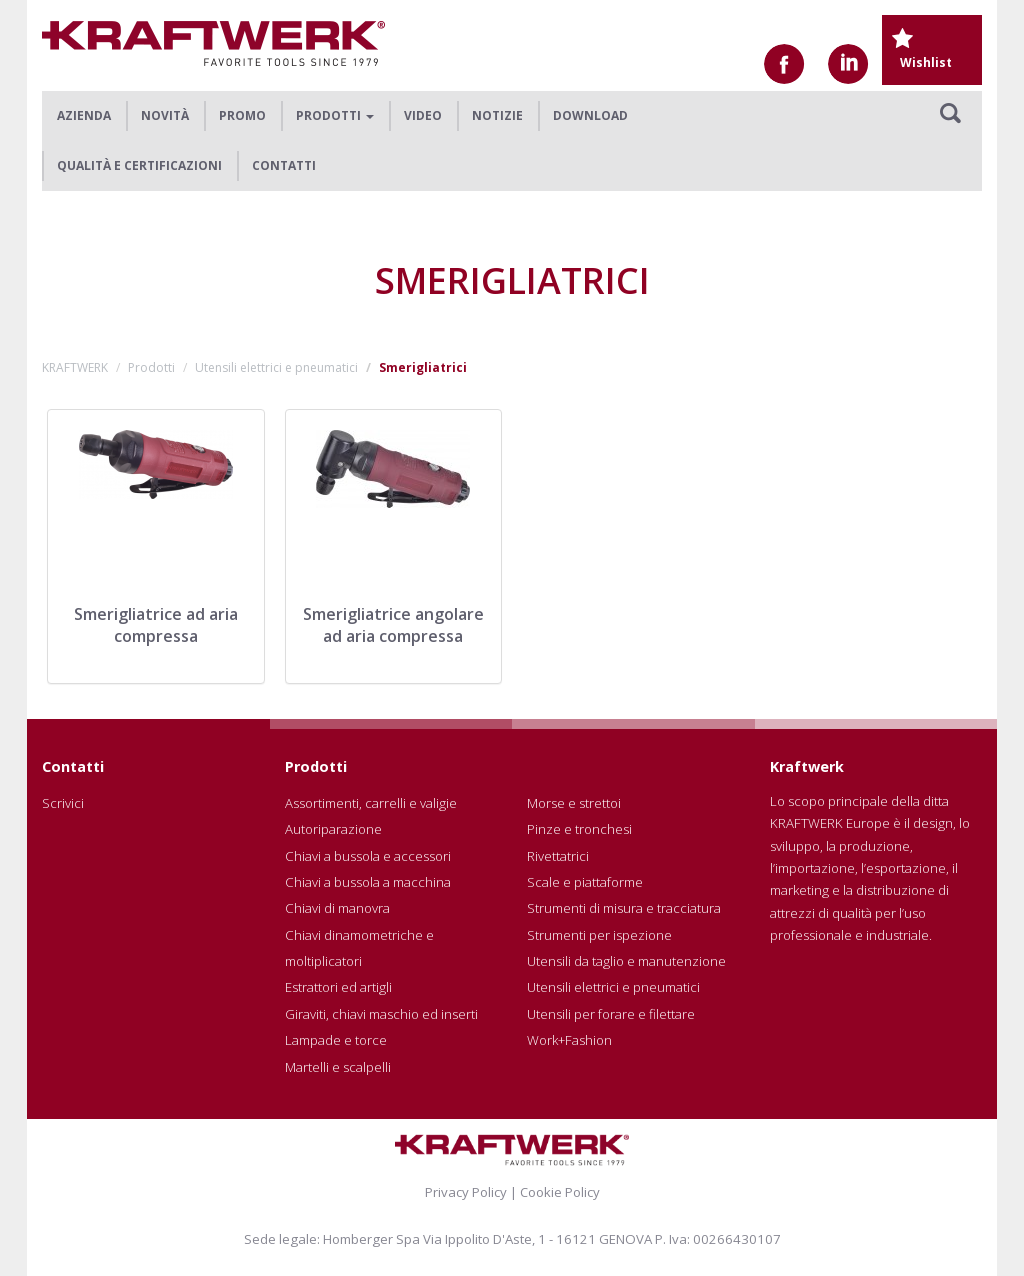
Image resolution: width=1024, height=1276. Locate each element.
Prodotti (151, 367)
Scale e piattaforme (585, 882)
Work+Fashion (569, 1040)
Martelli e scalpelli (338, 1067)
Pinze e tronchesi (579, 829)
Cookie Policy (560, 1192)
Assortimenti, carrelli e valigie (371, 803)
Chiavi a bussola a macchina (368, 882)
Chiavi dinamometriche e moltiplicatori (359, 948)
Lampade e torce (336, 1040)
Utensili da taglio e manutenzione (626, 961)
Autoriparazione (333, 829)
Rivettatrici (558, 856)
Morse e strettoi (574, 803)
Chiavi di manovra (337, 908)
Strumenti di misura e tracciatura (624, 908)
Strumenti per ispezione (599, 935)
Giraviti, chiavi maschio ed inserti (381, 1014)
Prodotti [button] (335, 115)
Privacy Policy (466, 1192)
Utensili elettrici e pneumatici (276, 367)
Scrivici (63, 803)
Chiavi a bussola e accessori (368, 856)
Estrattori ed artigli (338, 987)
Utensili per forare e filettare (611, 1014)
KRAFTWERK (75, 367)
